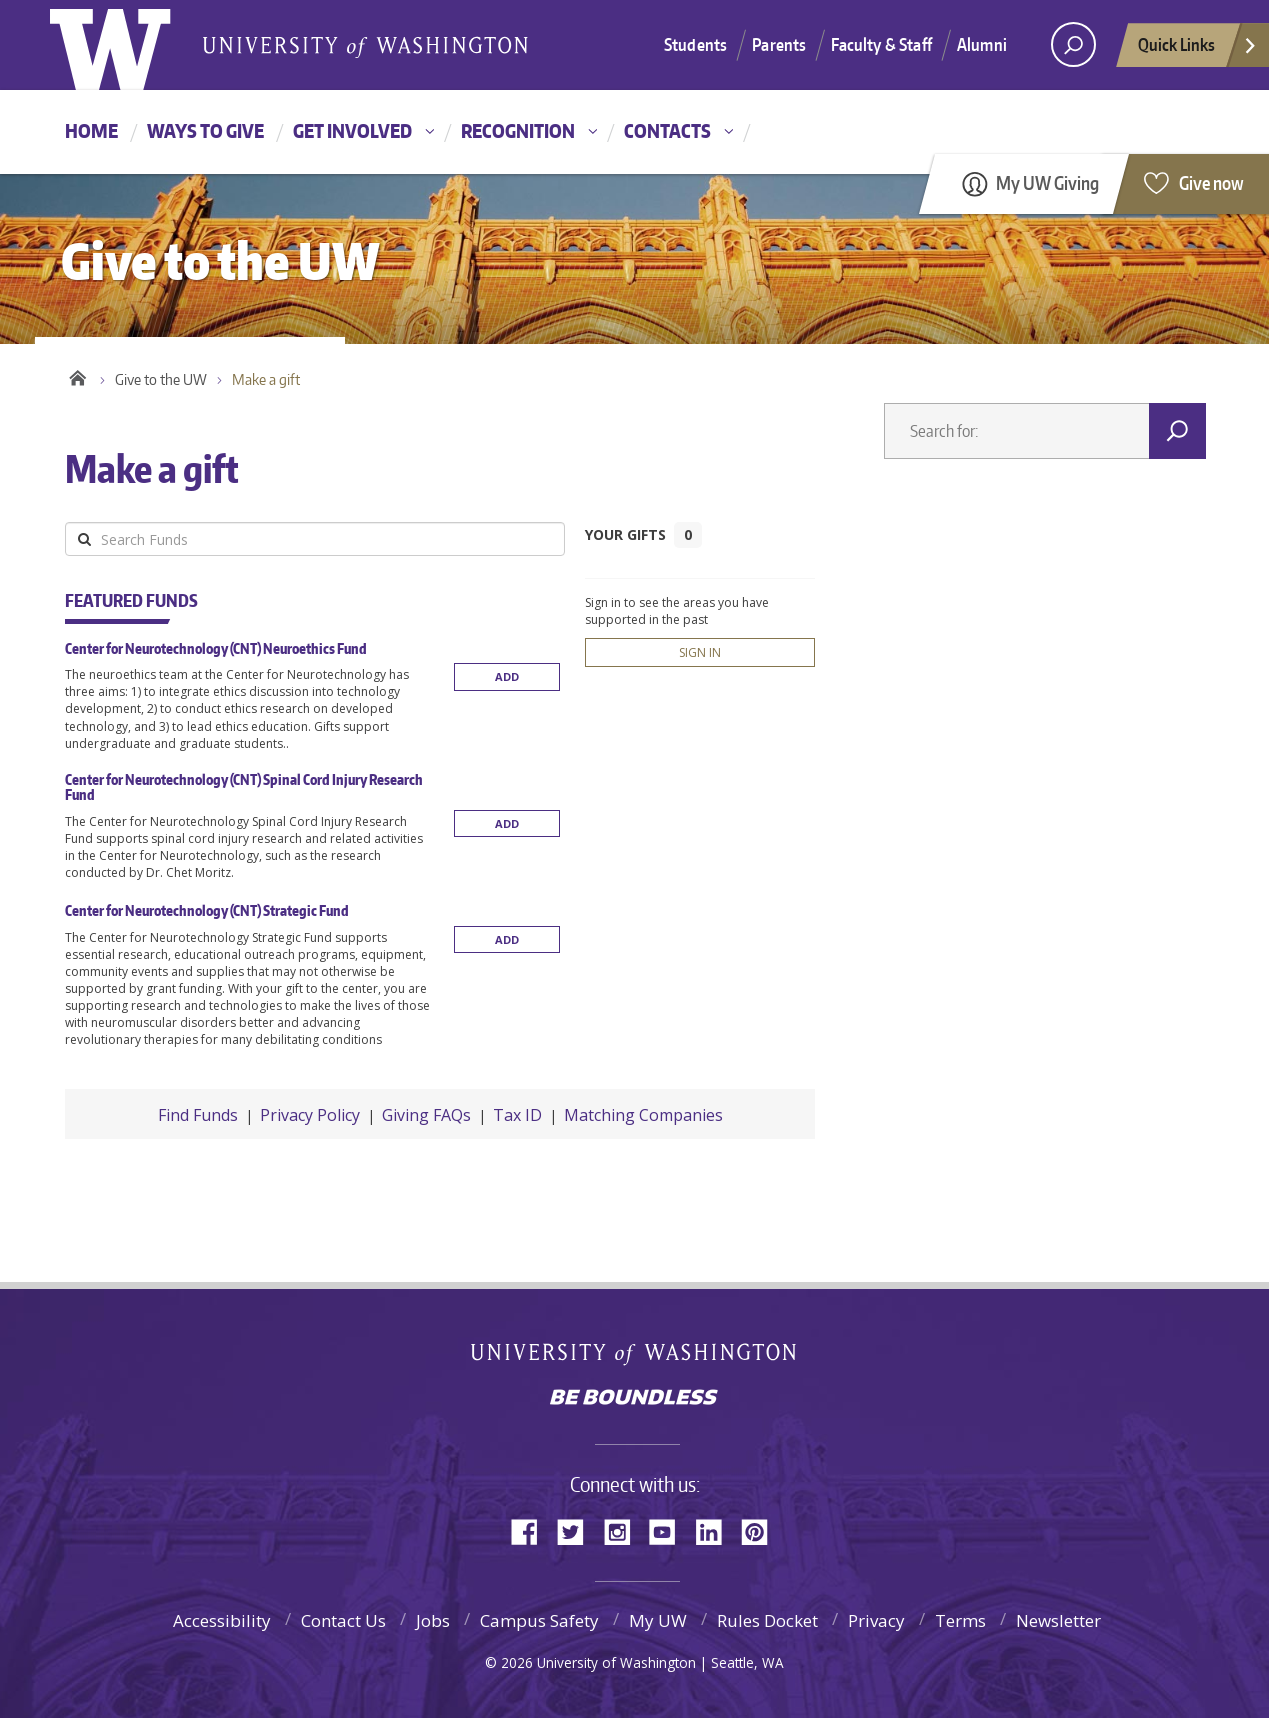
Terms (960, 1620)
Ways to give (205, 130)
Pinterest (762, 1530)
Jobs (433, 1620)
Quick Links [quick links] (1198, 50)
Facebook (532, 1530)
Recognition (518, 130)
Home (91, 130)
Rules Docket (767, 1620)
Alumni (982, 44)
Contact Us (343, 1620)
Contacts (667, 130)
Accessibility (222, 1620)
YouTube (670, 1530)
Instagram (624, 1530)
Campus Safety (539, 1620)
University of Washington (634, 1353)
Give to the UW (161, 379)
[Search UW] (1073, 44)
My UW (658, 1620)
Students (695, 44)
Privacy (876, 1620)
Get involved (352, 130)
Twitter (578, 1530)
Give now (1211, 182)
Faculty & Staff (881, 44)
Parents (779, 44)
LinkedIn (716, 1530)
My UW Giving (1047, 182)
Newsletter (1058, 1620)
